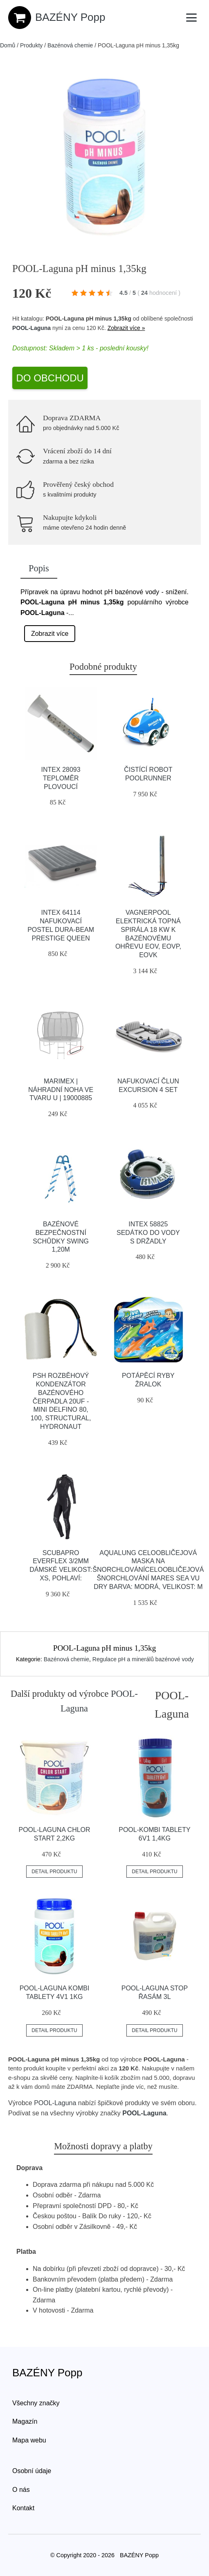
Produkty (31, 45)
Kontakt (23, 2508)
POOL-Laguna (31, 328)
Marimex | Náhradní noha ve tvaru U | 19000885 (60, 1090)
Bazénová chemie (70, 45)
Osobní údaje (31, 2470)
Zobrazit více (50, 633)
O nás (21, 2489)
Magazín (24, 2421)
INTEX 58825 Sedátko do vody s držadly (148, 1233)
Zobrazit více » (126, 328)
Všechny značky (36, 2403)
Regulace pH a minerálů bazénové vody (143, 1659)
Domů (7, 45)
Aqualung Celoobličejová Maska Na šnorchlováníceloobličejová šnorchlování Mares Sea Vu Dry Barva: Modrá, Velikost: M (148, 1569)
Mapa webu (29, 2440)
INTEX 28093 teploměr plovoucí (61, 778)
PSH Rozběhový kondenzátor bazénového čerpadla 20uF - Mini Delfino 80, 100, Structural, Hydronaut (61, 1401)
